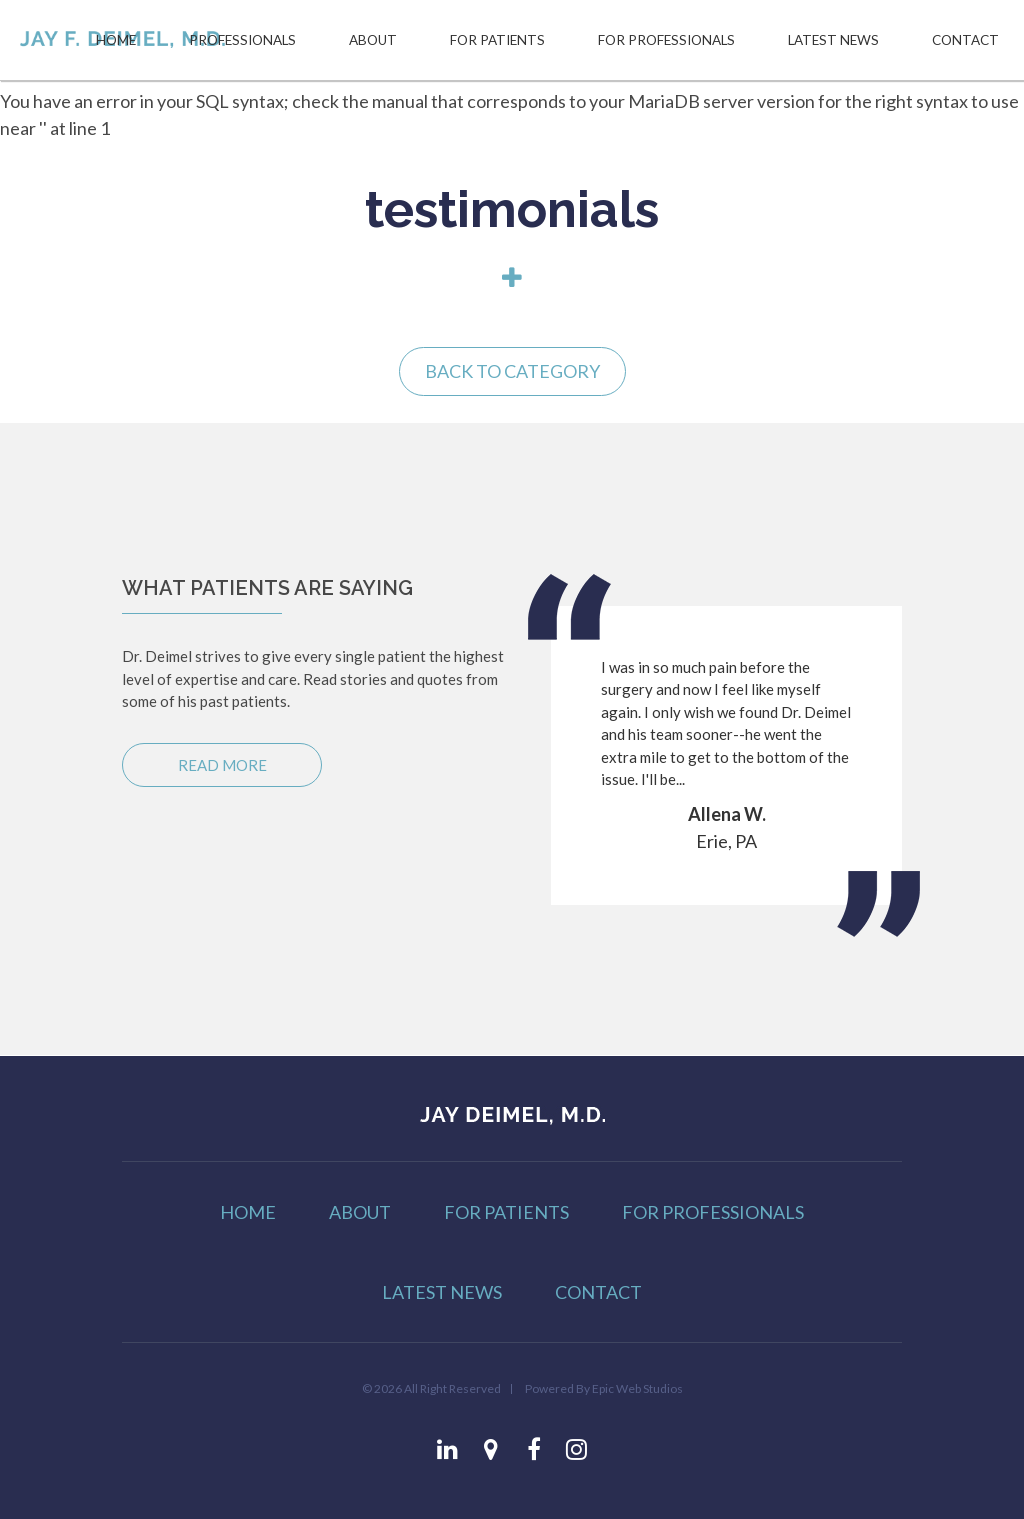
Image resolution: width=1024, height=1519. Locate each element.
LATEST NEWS (833, 40)
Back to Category (512, 371)
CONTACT (965, 40)
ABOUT (373, 40)
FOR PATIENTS (497, 40)
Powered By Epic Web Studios (604, 1388)
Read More (222, 765)
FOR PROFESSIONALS (666, 40)
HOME (116, 40)
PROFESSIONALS (242, 40)
